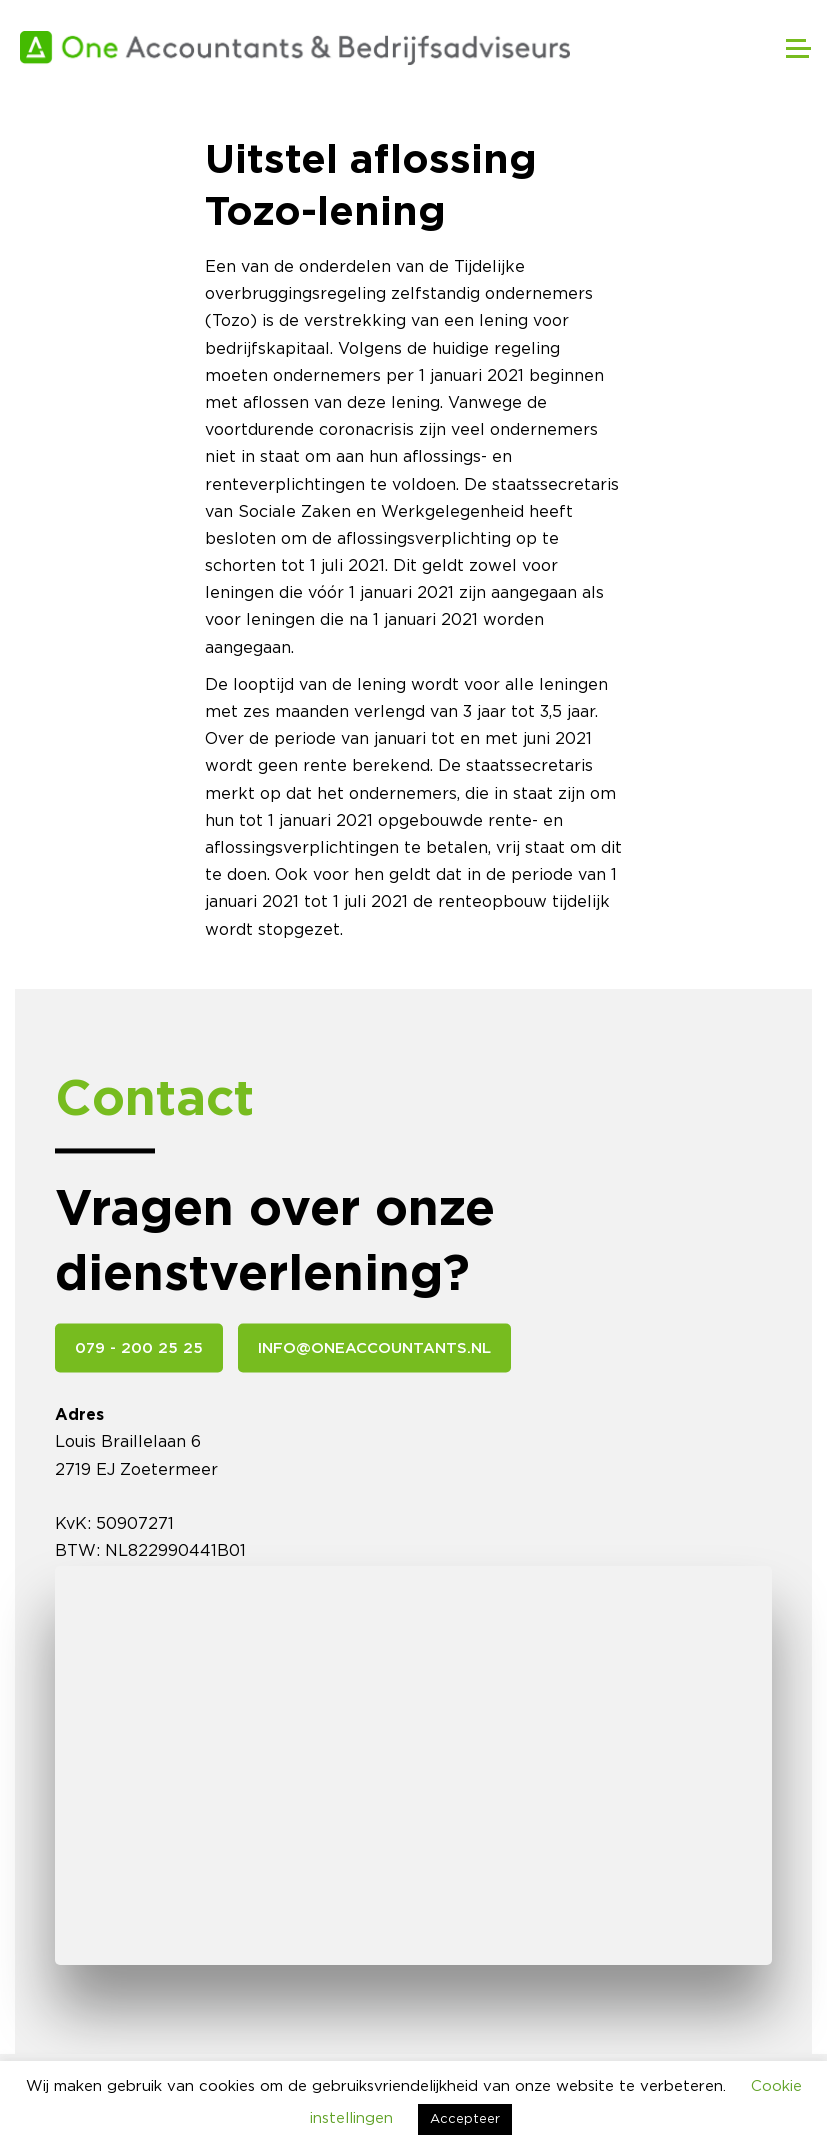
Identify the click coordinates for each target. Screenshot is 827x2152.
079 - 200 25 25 (139, 1349)
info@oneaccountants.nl (374, 1349)
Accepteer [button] (465, 2119)
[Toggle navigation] (786, 47)
